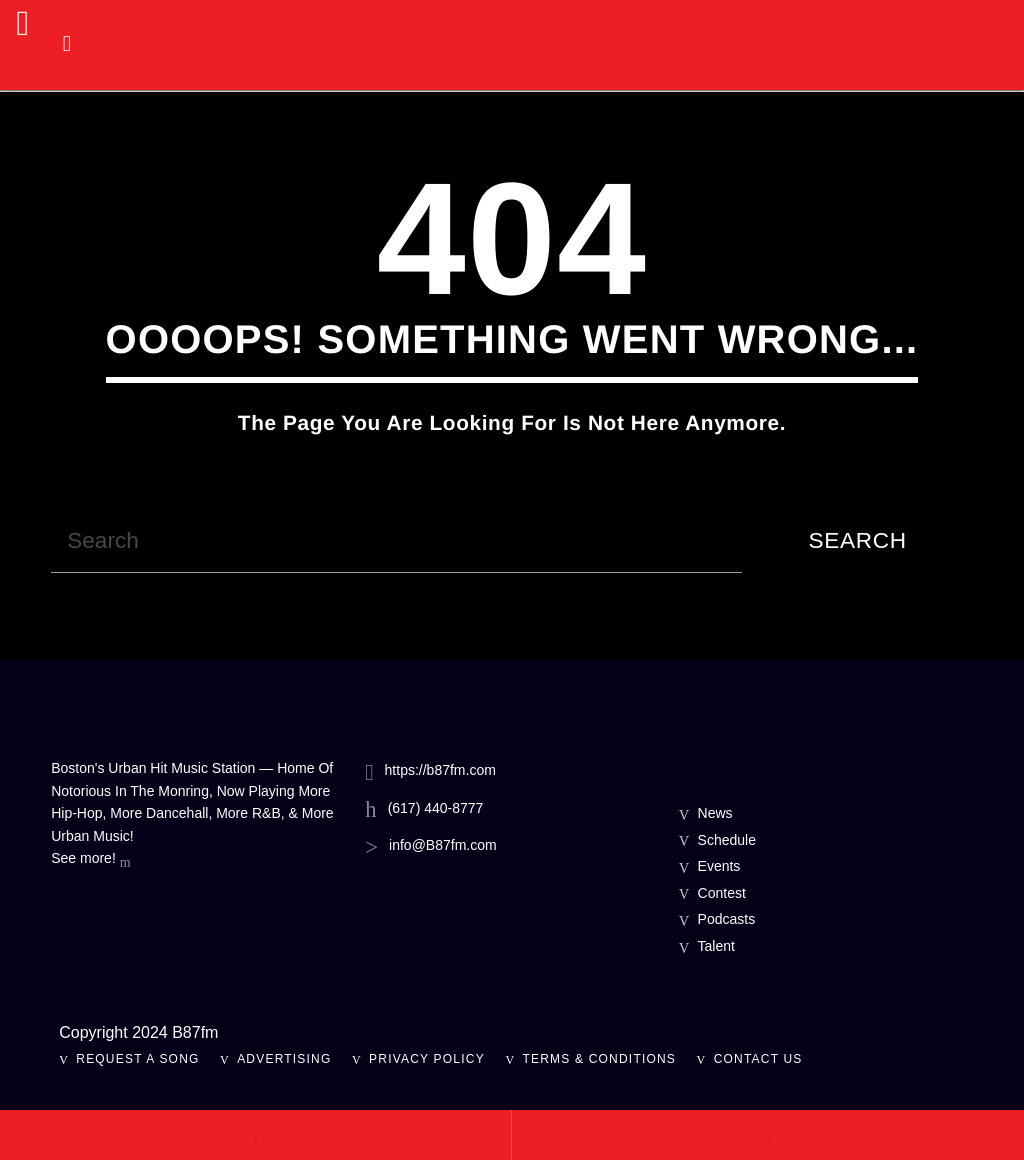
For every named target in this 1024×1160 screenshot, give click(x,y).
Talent (716, 946)
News (715, 813)
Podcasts (727, 919)
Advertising (284, 1059)
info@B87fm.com (443, 845)
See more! (90, 860)
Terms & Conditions (599, 1059)
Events (719, 866)
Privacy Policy (427, 1059)
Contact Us (758, 1059)
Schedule (727, 840)
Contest (722, 893)
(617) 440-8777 (436, 808)
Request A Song (137, 1059)
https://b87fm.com (440, 770)
